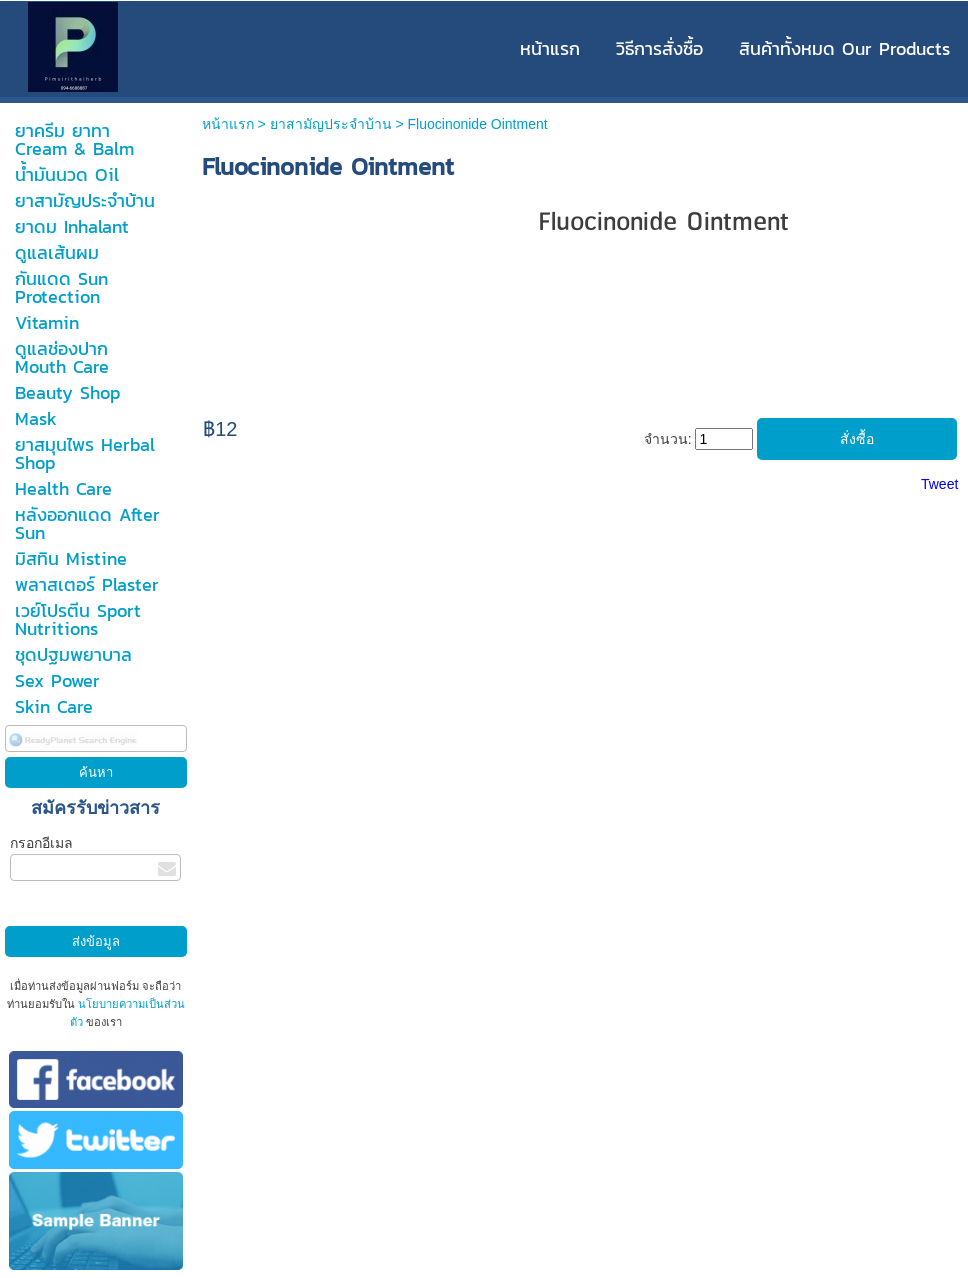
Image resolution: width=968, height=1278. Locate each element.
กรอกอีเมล (41, 843)
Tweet (939, 484)
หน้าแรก (228, 124)
